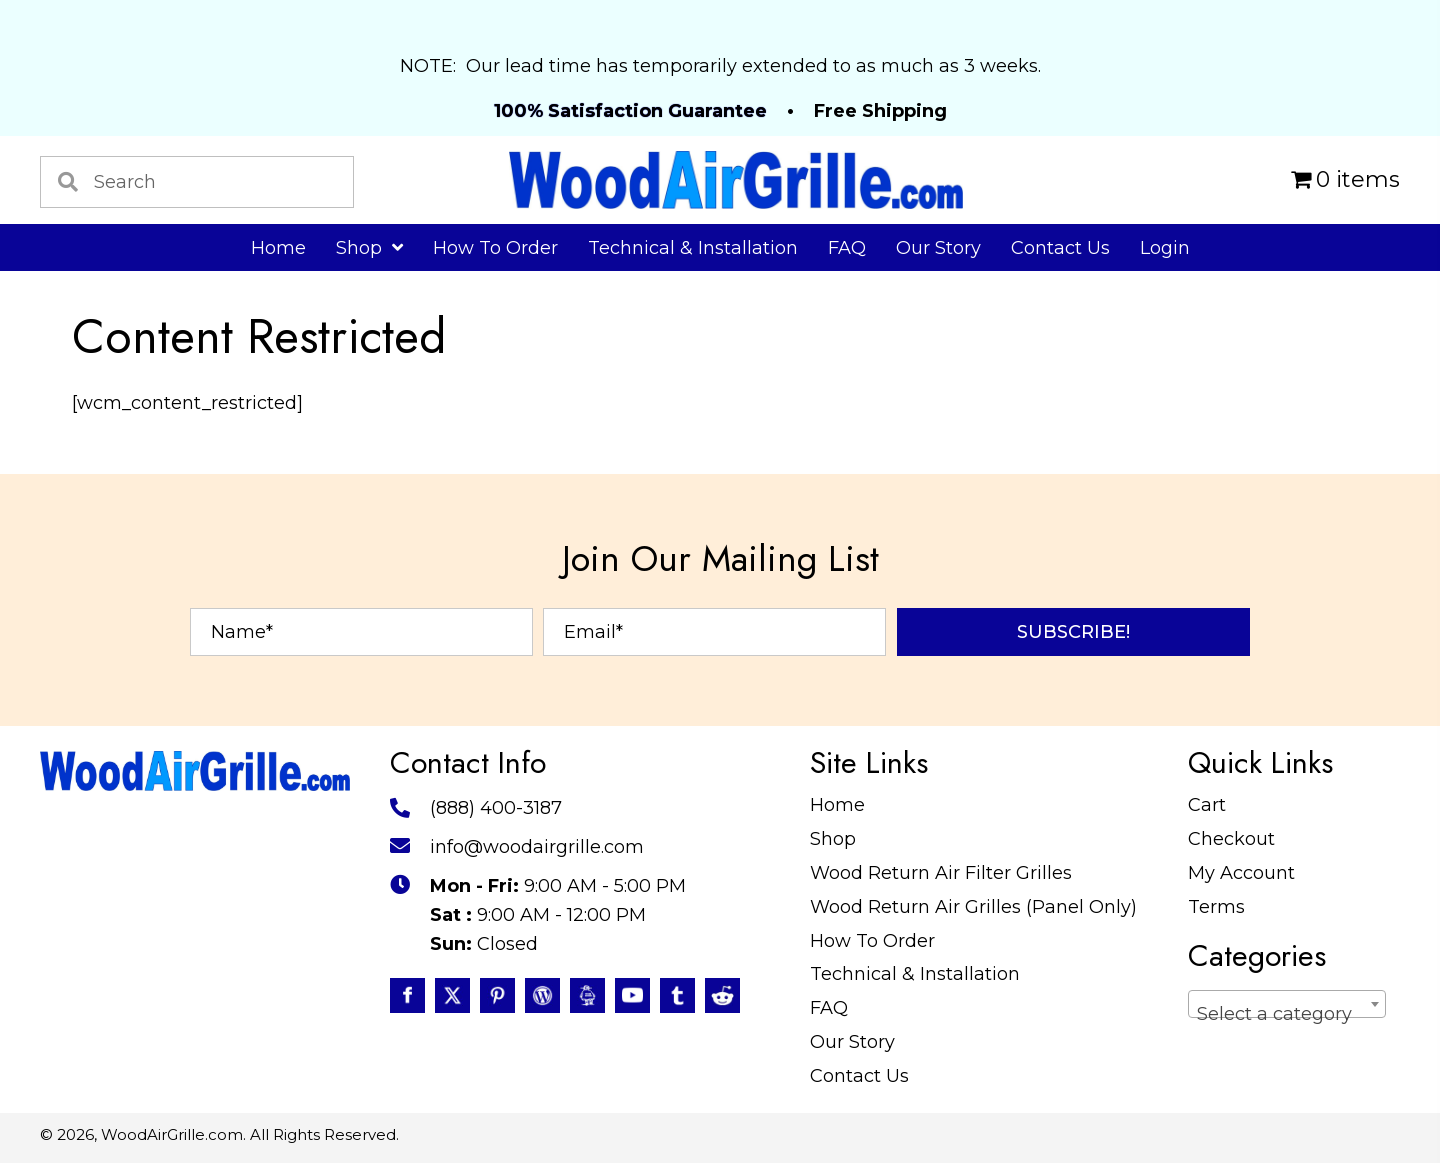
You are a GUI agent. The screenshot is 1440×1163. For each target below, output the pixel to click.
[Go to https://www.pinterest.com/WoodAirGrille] (497, 995)
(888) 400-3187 (496, 808)
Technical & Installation (915, 974)
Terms (1216, 907)
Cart (1207, 805)
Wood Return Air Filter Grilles (941, 873)
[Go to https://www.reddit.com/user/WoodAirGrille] (722, 995)
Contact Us (859, 1076)
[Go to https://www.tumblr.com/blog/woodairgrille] (677, 995)
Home (837, 805)
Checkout (1231, 839)
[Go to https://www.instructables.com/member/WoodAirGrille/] (587, 995)
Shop (833, 839)
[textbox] (1287, 1014)
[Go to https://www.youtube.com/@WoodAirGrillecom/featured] (632, 995)
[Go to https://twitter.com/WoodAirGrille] (452, 995)
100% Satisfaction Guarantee (630, 111)
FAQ (829, 1008)
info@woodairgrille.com (537, 847)
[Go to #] (542, 995)
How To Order (872, 941)
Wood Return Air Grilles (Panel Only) (973, 907)
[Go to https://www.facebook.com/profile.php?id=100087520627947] (407, 995)
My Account (1241, 873)
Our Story (852, 1042)
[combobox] (1287, 1004)
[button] (1073, 632)
